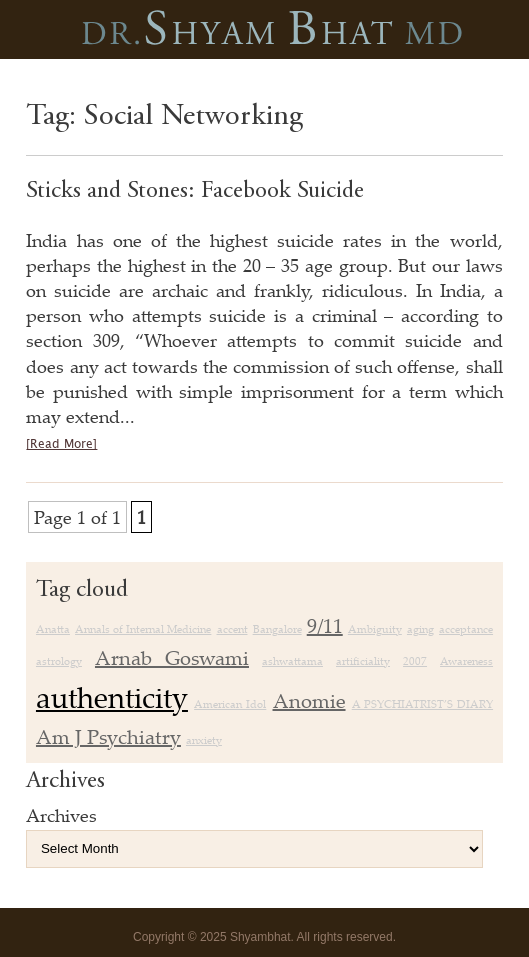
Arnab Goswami (172, 657)
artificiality (363, 661)
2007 (415, 661)
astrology (59, 661)
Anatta (53, 629)
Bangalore (277, 629)
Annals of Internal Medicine (143, 629)
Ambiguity (375, 629)
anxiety (204, 740)
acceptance (466, 629)
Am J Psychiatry (108, 736)
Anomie (309, 700)
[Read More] (61, 444)
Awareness (466, 661)
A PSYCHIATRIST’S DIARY (422, 704)
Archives (61, 815)
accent (232, 629)
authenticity (112, 697)
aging (420, 629)
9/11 (325, 625)
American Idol (230, 704)
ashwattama (292, 661)
